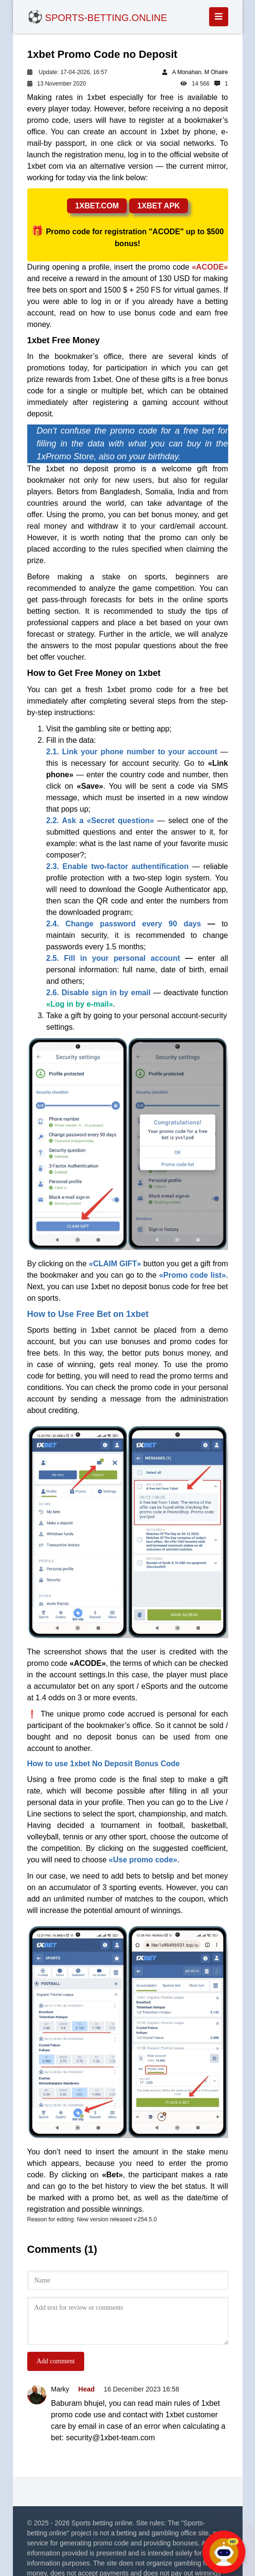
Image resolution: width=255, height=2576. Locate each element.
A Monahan (186, 72)
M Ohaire (216, 72)
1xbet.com (97, 206)
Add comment (56, 2361)
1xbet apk (158, 206)
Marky (60, 2389)
